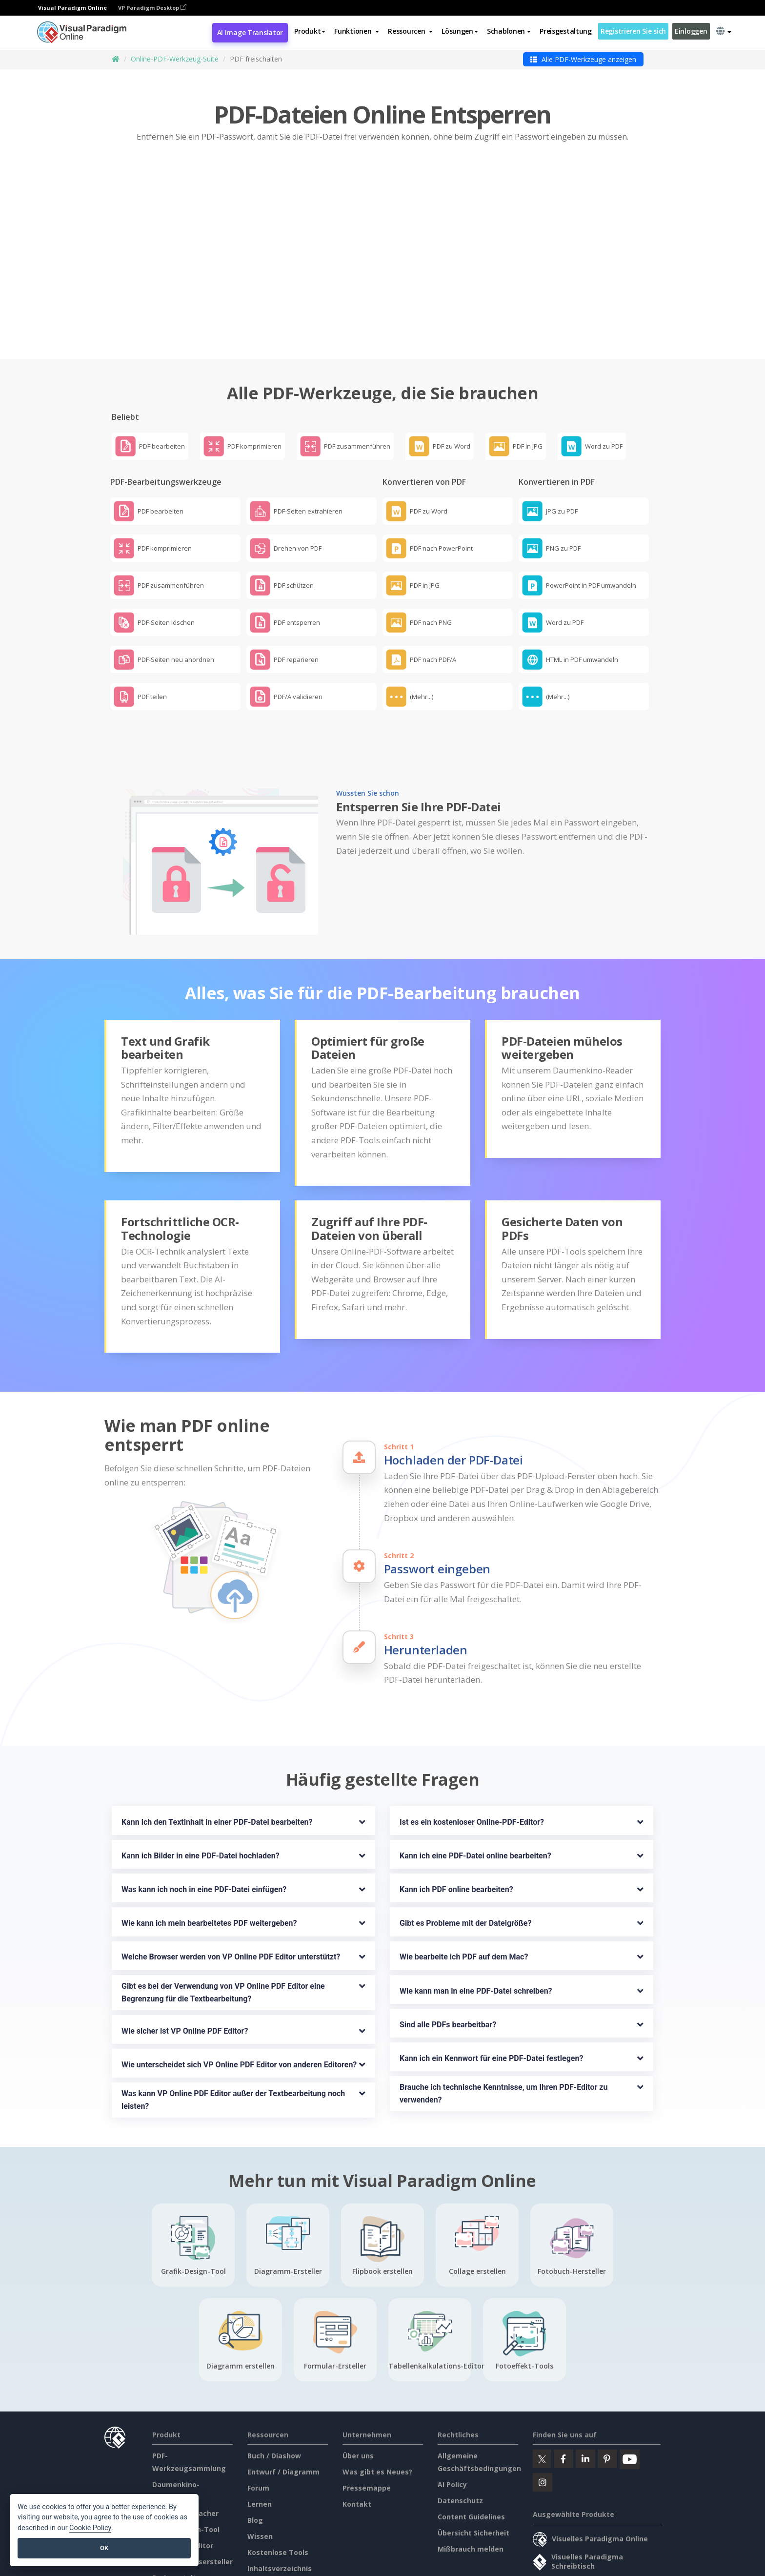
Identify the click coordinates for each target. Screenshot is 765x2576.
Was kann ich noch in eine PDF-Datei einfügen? (203, 1825)
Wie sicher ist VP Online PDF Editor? (184, 1966)
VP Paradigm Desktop (152, 7)
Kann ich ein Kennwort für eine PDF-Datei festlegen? (491, 1993)
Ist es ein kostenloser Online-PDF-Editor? (472, 1757)
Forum (258, 2423)
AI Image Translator (250, 32)
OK (104, 2548)
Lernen (259, 2439)
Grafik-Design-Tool (186, 2465)
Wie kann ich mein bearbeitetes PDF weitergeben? (209, 1858)
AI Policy (452, 2420)
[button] (357, 31)
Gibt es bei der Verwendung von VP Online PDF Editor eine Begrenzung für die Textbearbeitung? (224, 1927)
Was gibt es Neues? (377, 2407)
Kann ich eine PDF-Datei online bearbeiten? (475, 1791)
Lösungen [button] (460, 31)
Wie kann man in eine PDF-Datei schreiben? (476, 1926)
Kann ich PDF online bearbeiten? (456, 1825)
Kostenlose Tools (277, 2488)
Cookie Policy (90, 2528)
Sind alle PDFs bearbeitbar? (448, 1959)
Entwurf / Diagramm (283, 2407)
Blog (255, 2455)
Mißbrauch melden (470, 2484)
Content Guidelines (471, 2452)
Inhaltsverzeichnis (279, 2504)
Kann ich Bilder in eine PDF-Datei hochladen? (200, 1791)
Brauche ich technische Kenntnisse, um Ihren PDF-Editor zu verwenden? (504, 2029)
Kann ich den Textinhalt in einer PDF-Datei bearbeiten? (217, 1757)
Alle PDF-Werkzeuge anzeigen (583, 59)
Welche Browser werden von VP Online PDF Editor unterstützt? (230, 1892)
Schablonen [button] (509, 31)
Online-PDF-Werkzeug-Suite (175, 58)
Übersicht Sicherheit (473, 2468)
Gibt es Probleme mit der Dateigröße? (465, 1858)
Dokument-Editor (182, 2481)
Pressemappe (366, 2423)
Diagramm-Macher (185, 2448)
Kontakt (356, 2439)
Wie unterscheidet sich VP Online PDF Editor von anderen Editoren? (239, 1999)
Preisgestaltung (566, 31)
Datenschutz (460, 2436)
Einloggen (691, 31)
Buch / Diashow (274, 2391)
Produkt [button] (309, 31)
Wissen (260, 2471)
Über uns (358, 2391)
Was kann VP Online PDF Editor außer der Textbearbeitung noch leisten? (234, 2035)
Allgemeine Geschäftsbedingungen (315, 2559)
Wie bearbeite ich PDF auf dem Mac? (464, 1892)
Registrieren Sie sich (633, 31)
